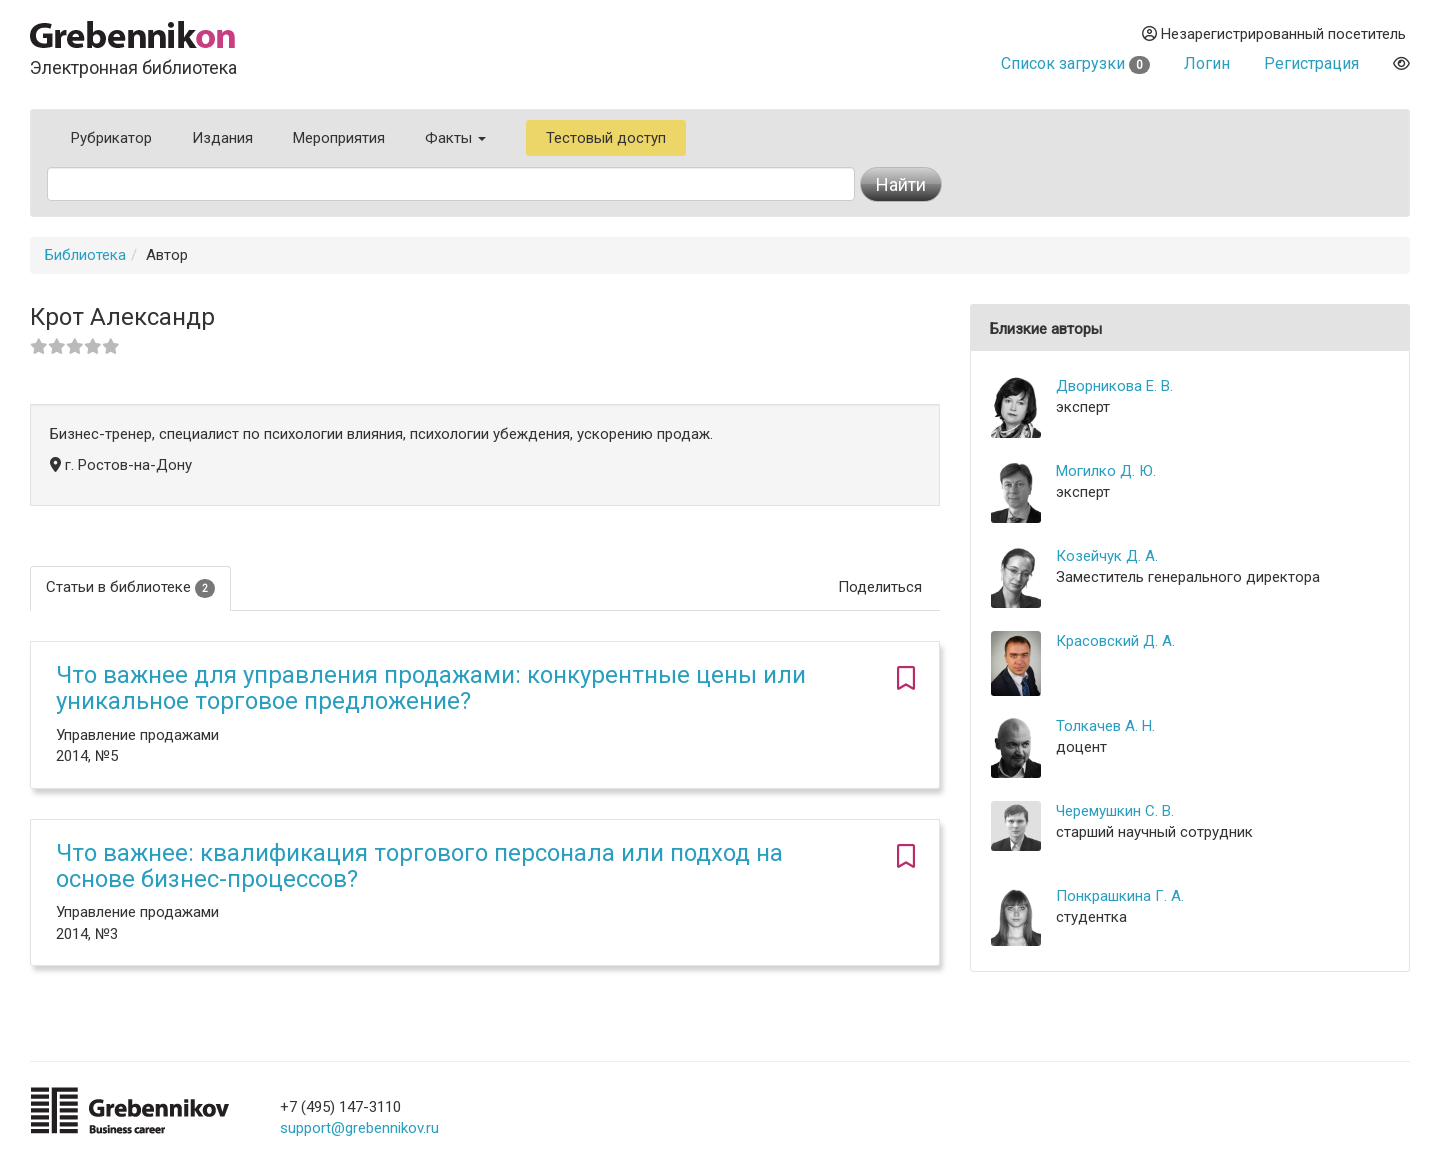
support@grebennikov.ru (359, 1128)
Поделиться (880, 587)
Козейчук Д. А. (1107, 556)
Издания (222, 138)
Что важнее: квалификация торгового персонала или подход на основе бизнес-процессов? (419, 866)
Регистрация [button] (1311, 63)
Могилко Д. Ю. (1106, 471)
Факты (455, 138)
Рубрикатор (111, 138)
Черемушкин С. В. (1115, 811)
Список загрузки (1075, 63)
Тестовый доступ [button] (606, 138)
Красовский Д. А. (1115, 641)
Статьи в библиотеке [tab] (130, 587)
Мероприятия (339, 138)
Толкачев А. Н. (1105, 726)
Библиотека (85, 255)
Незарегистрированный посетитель (1274, 34)
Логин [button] (1207, 63)
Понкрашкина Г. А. (1120, 896)
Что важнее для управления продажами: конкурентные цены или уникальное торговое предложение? (431, 688)
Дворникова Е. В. (1114, 386)
